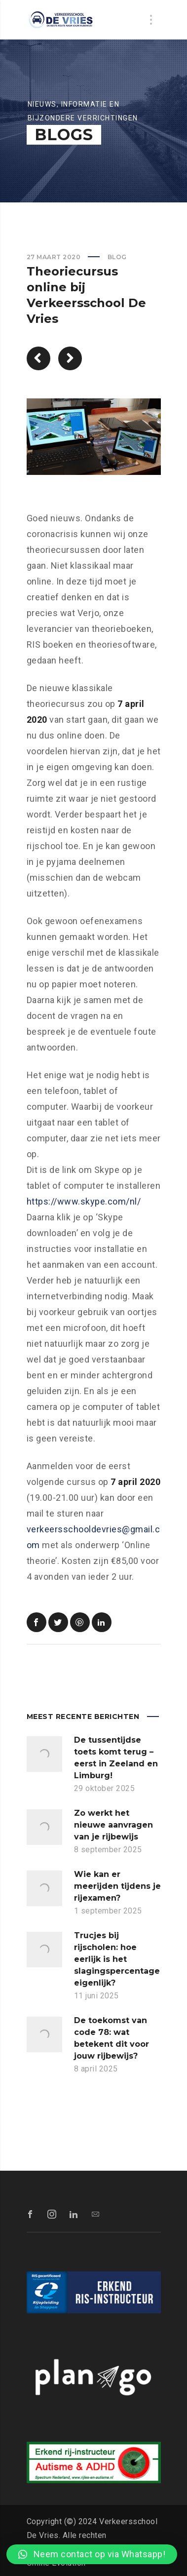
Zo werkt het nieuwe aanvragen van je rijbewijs (113, 1824)
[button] (91, 2554)
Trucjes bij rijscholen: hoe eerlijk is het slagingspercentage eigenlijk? (117, 1959)
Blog (117, 257)
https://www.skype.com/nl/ (84, 1201)
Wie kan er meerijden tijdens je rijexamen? (117, 1886)
